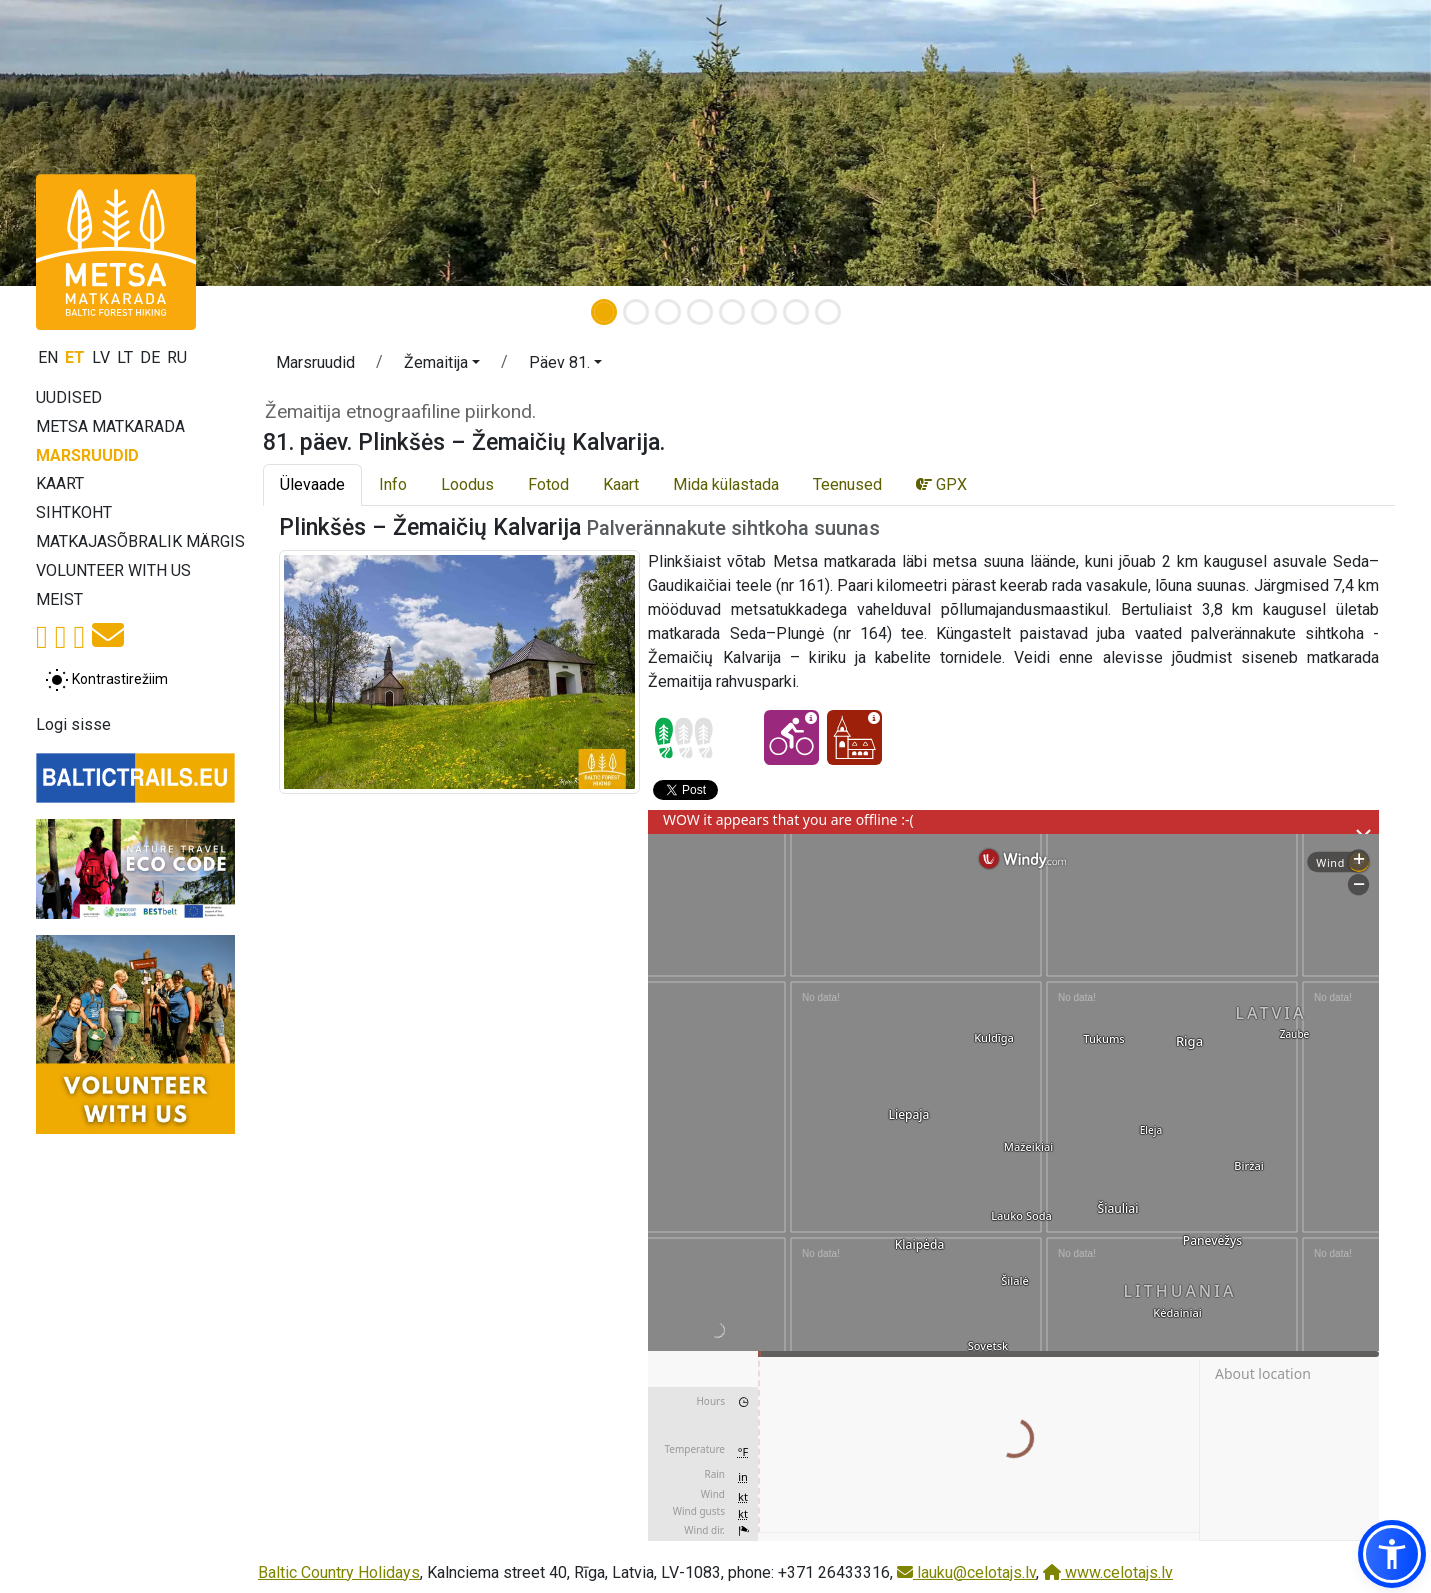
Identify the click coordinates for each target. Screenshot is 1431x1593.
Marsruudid (87, 455)
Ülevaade (312, 484)
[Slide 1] (604, 312)
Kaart (60, 483)
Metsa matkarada (110, 426)
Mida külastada (726, 484)
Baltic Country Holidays (339, 1572)
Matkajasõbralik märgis (140, 541)
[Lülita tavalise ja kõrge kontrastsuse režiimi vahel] (106, 680)
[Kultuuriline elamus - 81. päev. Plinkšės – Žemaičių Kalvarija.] (854, 737)
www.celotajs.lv (1108, 1572)
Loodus (467, 484)
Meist (59, 599)
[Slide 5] (732, 312)
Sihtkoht (74, 512)
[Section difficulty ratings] (684, 738)
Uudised (69, 397)
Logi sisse (73, 724)
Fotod (548, 484)
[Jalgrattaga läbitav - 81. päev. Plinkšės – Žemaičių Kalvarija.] (791, 737)
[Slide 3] (668, 312)
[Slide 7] (796, 312)
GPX (941, 484)
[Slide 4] (700, 312)
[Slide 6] (764, 312)
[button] (442, 366)
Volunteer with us (113, 570)
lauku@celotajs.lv (966, 1572)
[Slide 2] (636, 312)
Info (393, 484)
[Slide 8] (828, 312)
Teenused (847, 484)
